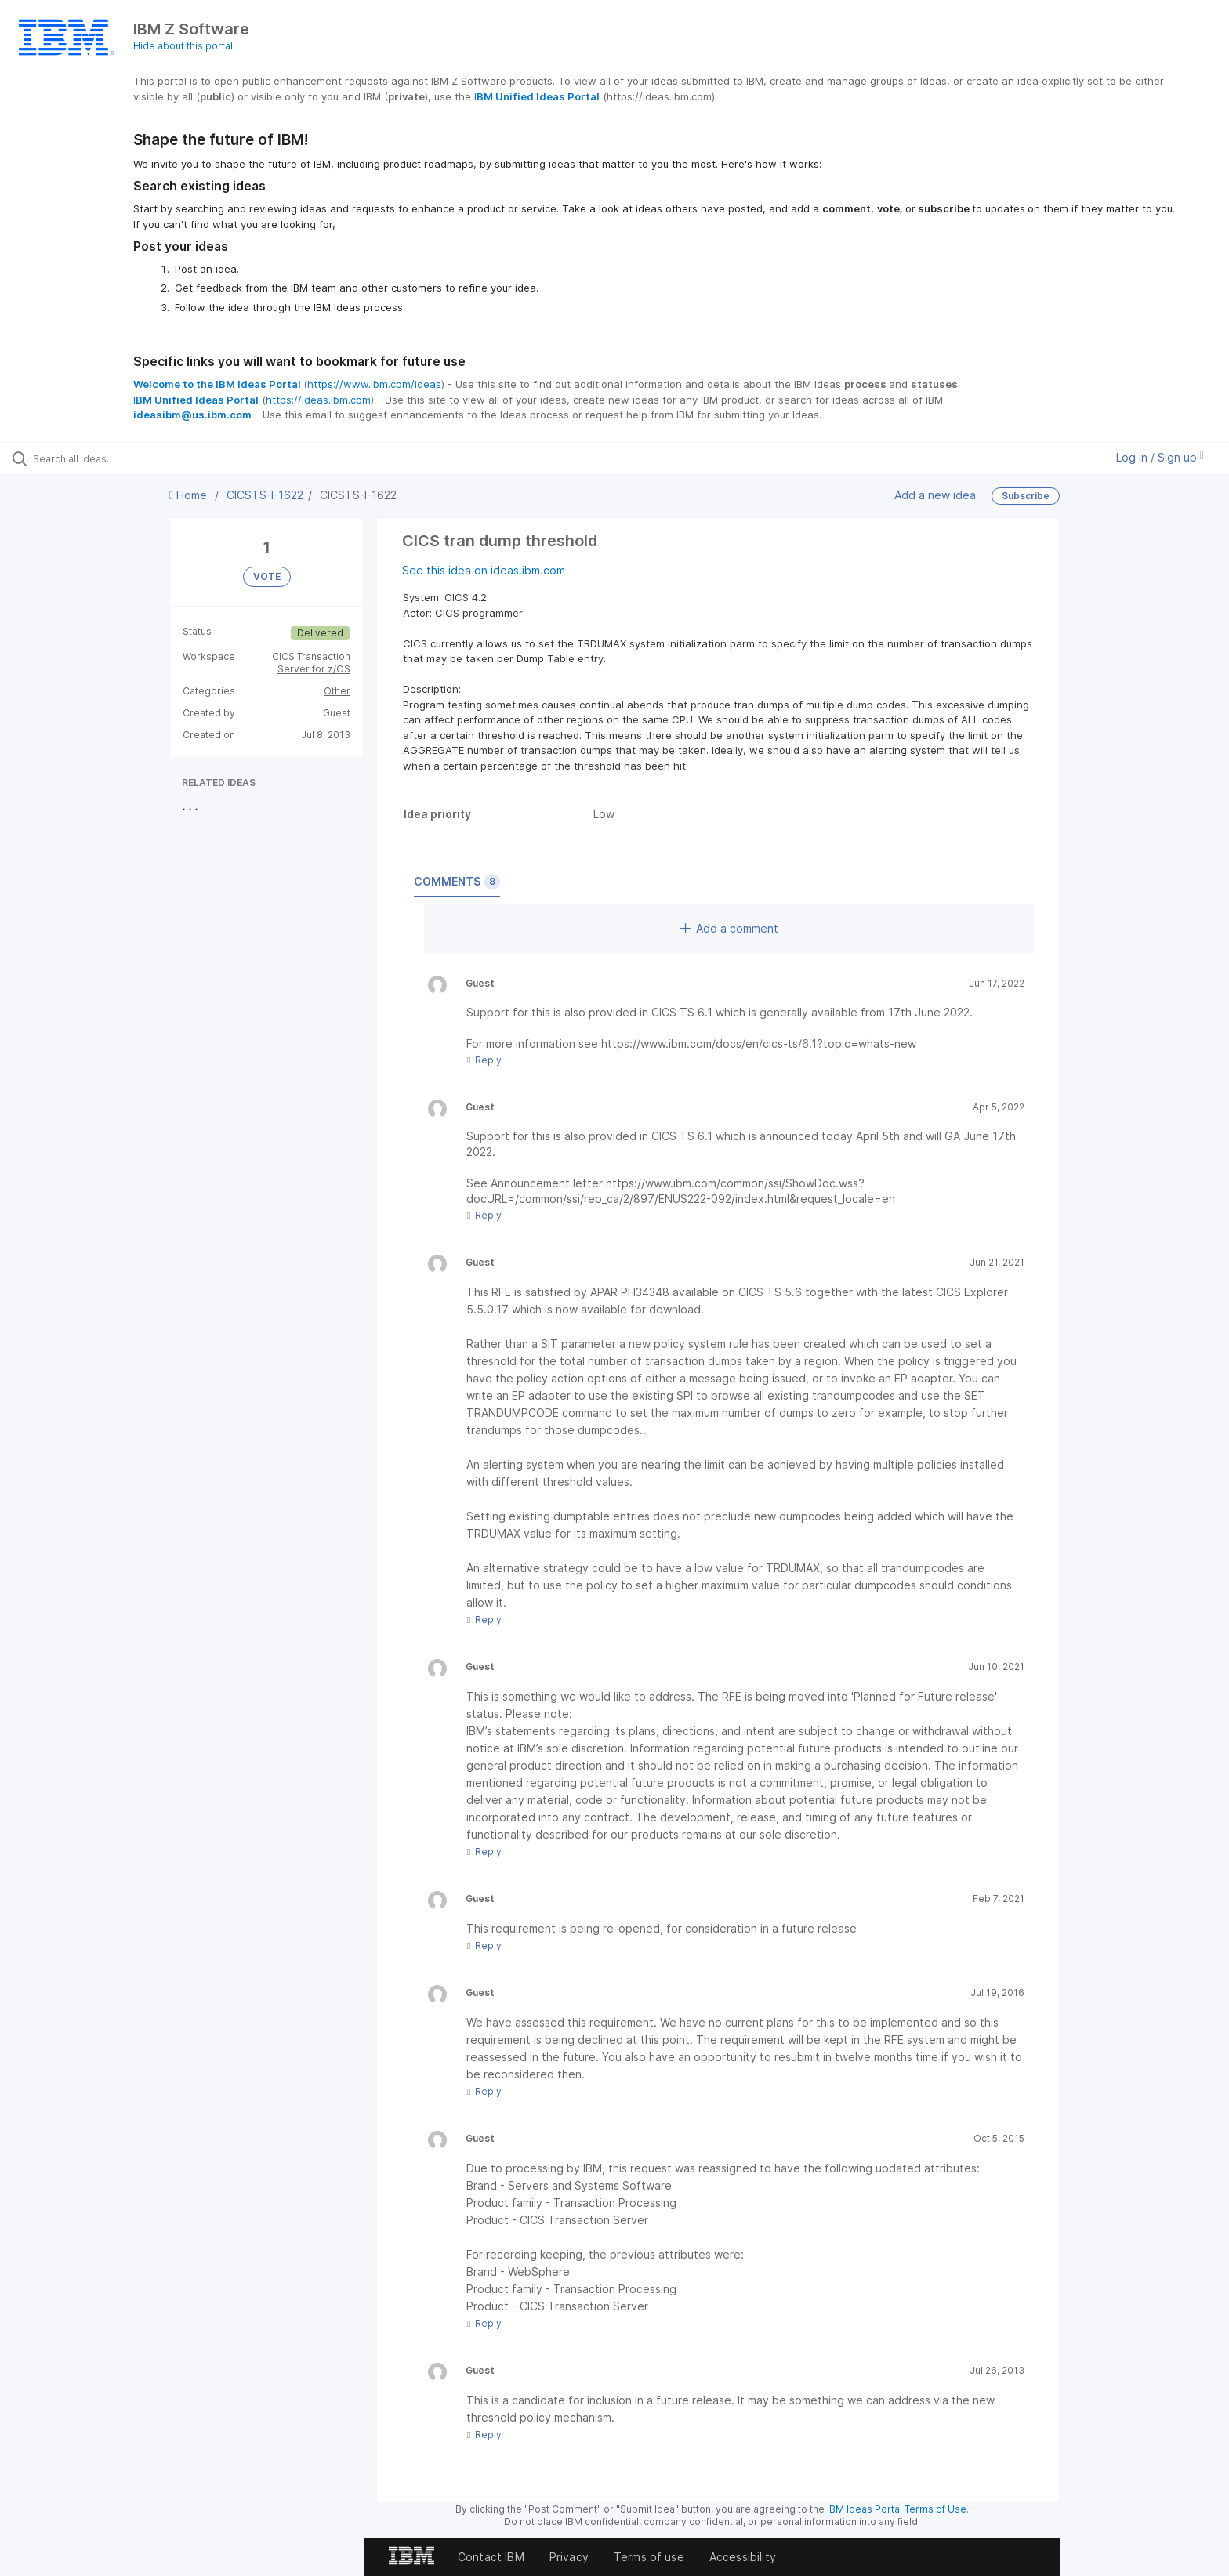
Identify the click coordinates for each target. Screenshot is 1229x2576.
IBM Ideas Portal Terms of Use (896, 2509)
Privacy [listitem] (569, 2556)
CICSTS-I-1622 (265, 495)
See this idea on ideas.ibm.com (483, 570)
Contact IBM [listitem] (491, 2556)
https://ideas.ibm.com (318, 399)
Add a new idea (935, 495)
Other (337, 691)
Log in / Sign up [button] (1160, 457)
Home (189, 495)
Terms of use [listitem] (649, 2556)
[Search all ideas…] (143, 458)
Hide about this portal (183, 46)
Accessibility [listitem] (742, 2556)
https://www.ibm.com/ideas (374, 384)
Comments (457, 881)
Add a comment (729, 928)
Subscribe (1026, 496)
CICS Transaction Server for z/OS (311, 662)
